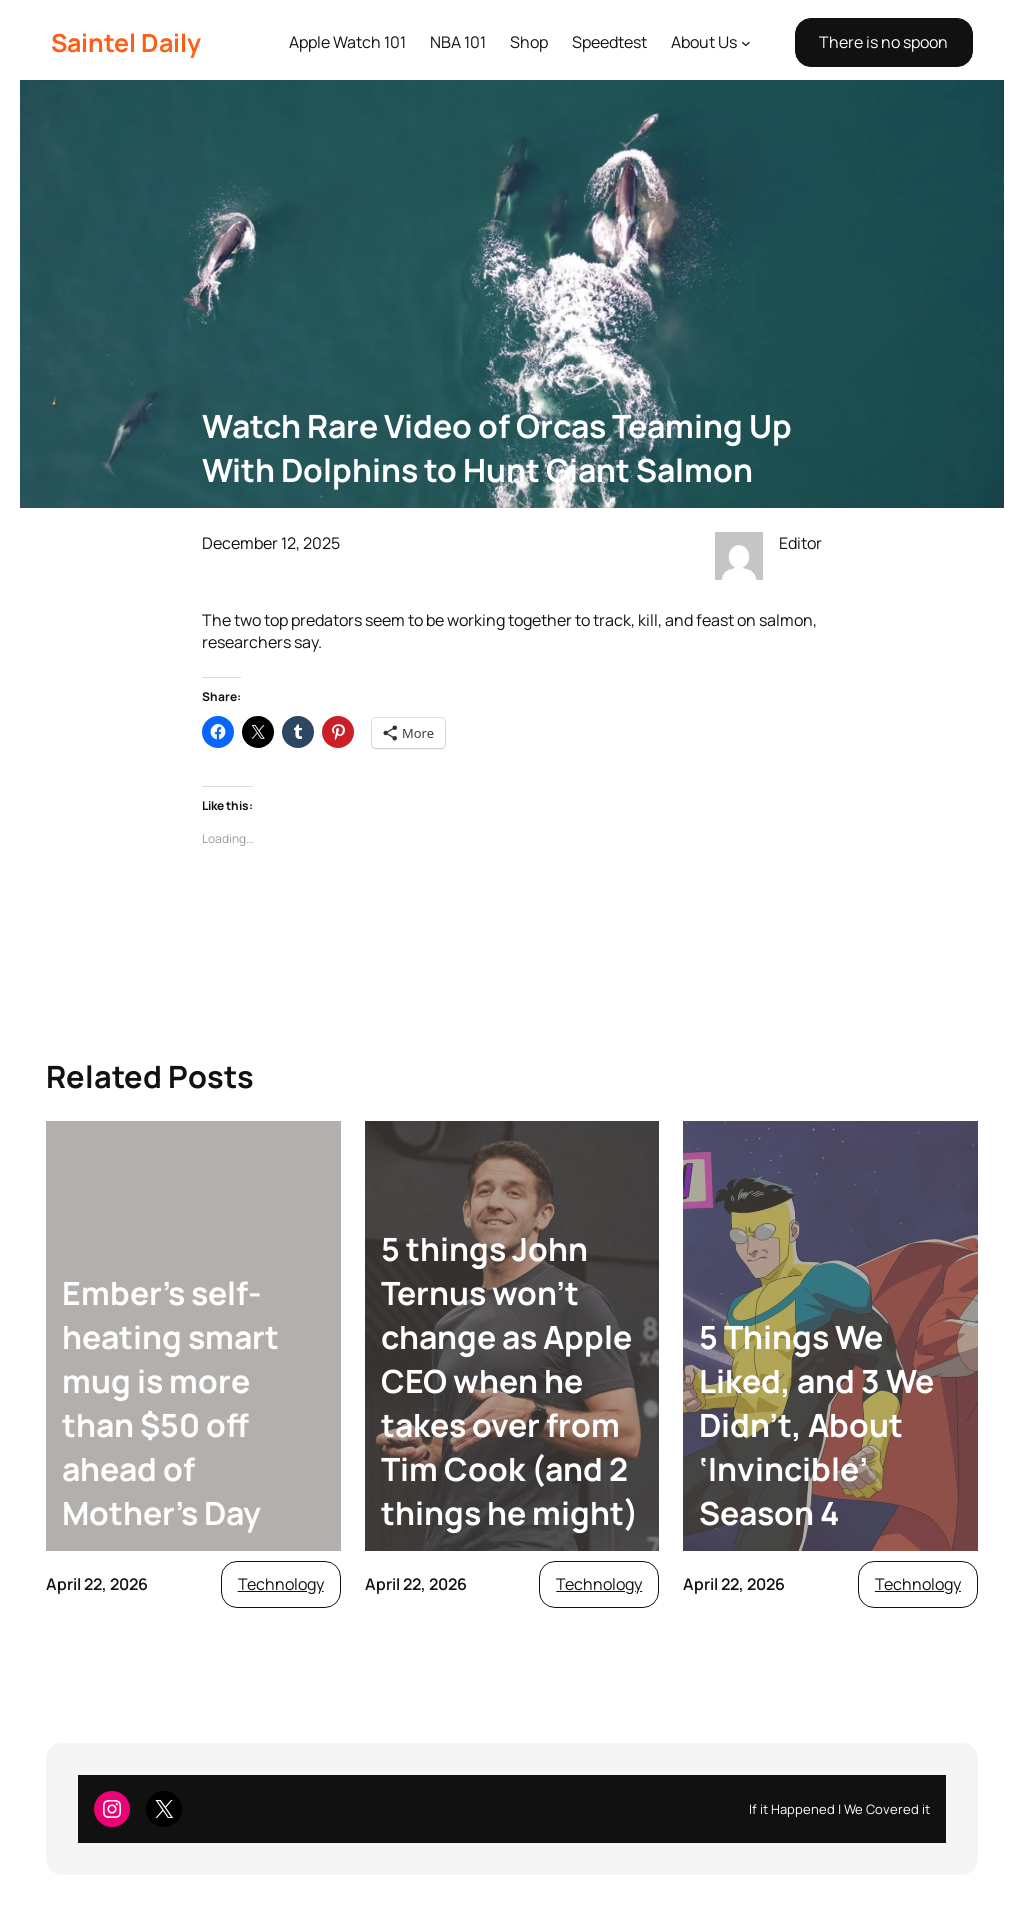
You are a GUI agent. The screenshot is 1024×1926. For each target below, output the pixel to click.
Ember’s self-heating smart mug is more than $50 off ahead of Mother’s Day (170, 1403)
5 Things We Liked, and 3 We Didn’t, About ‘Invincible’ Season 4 (816, 1425)
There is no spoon (883, 42)
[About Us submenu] (746, 43)
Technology (281, 1584)
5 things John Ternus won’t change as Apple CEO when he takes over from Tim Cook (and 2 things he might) (510, 1381)
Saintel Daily (126, 42)
